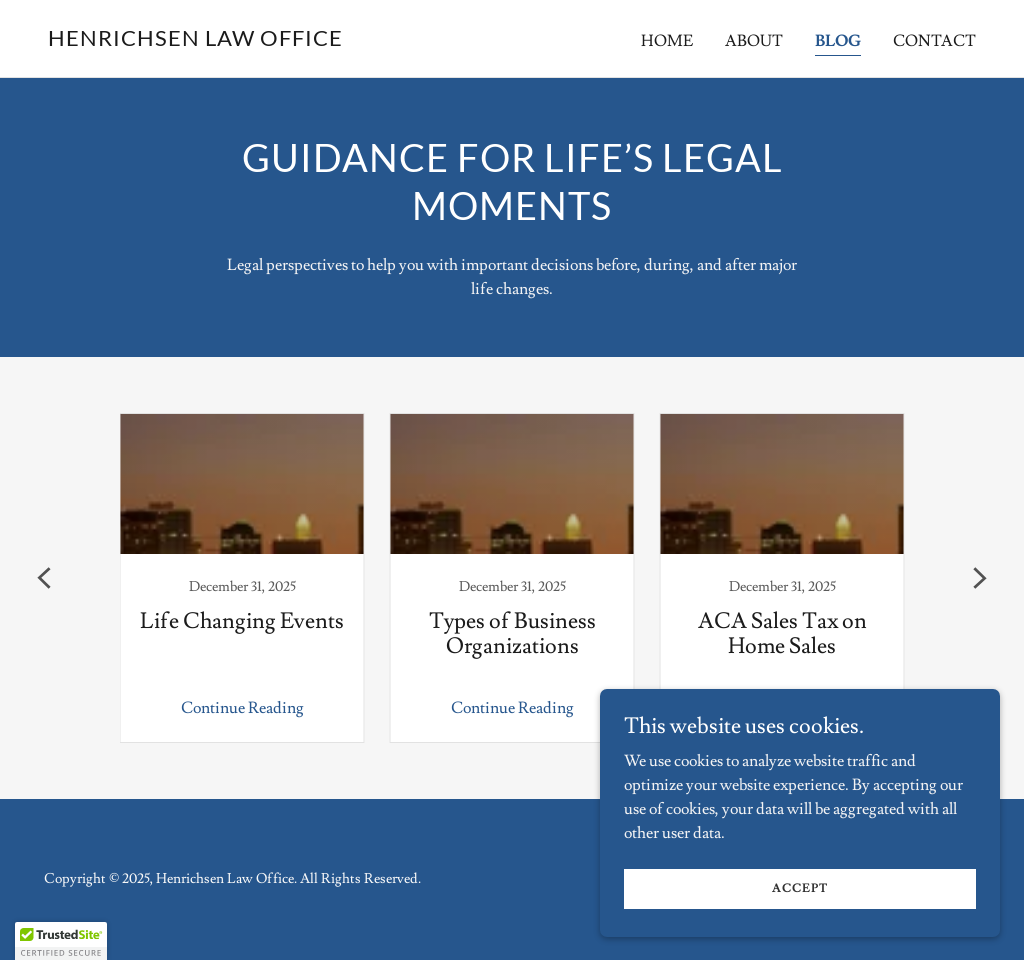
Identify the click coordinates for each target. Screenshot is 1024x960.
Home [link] (667, 41)
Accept (800, 888)
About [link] (754, 41)
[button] (61, 941)
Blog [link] (838, 41)
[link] (195, 41)
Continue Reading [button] (242, 708)
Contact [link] (934, 41)
